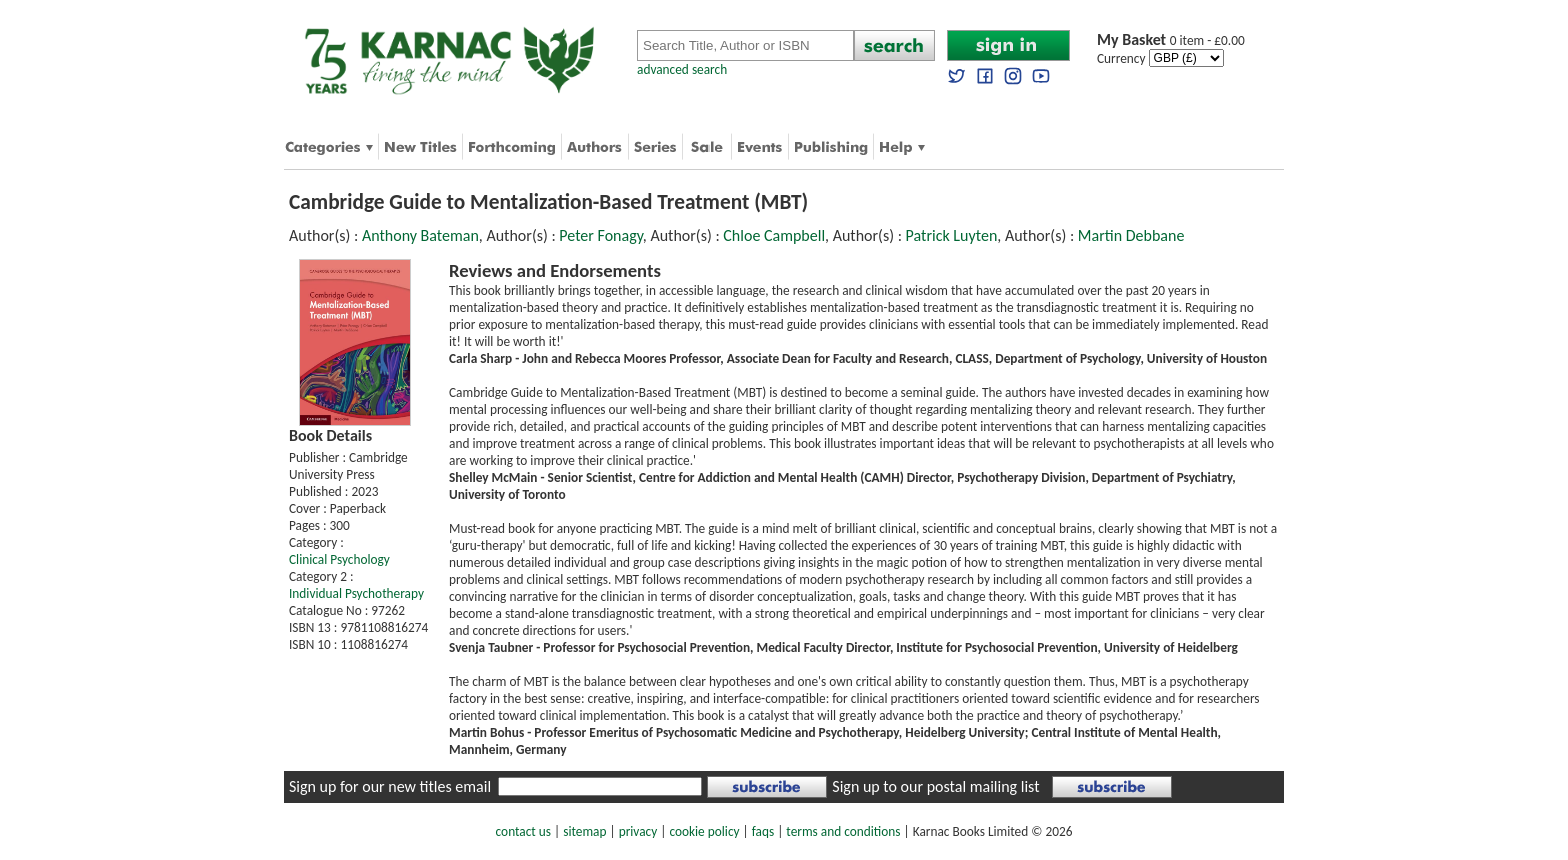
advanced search (682, 69)
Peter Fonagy (600, 235)
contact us (523, 831)
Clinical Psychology (339, 559)
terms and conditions (843, 831)
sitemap (584, 831)
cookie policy (704, 831)
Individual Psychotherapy (356, 593)
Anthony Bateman (420, 235)
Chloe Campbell (774, 235)
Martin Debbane (1131, 235)
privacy (638, 831)
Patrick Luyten (952, 235)
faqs (763, 831)
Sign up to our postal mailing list (935, 786)
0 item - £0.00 (1171, 40)
